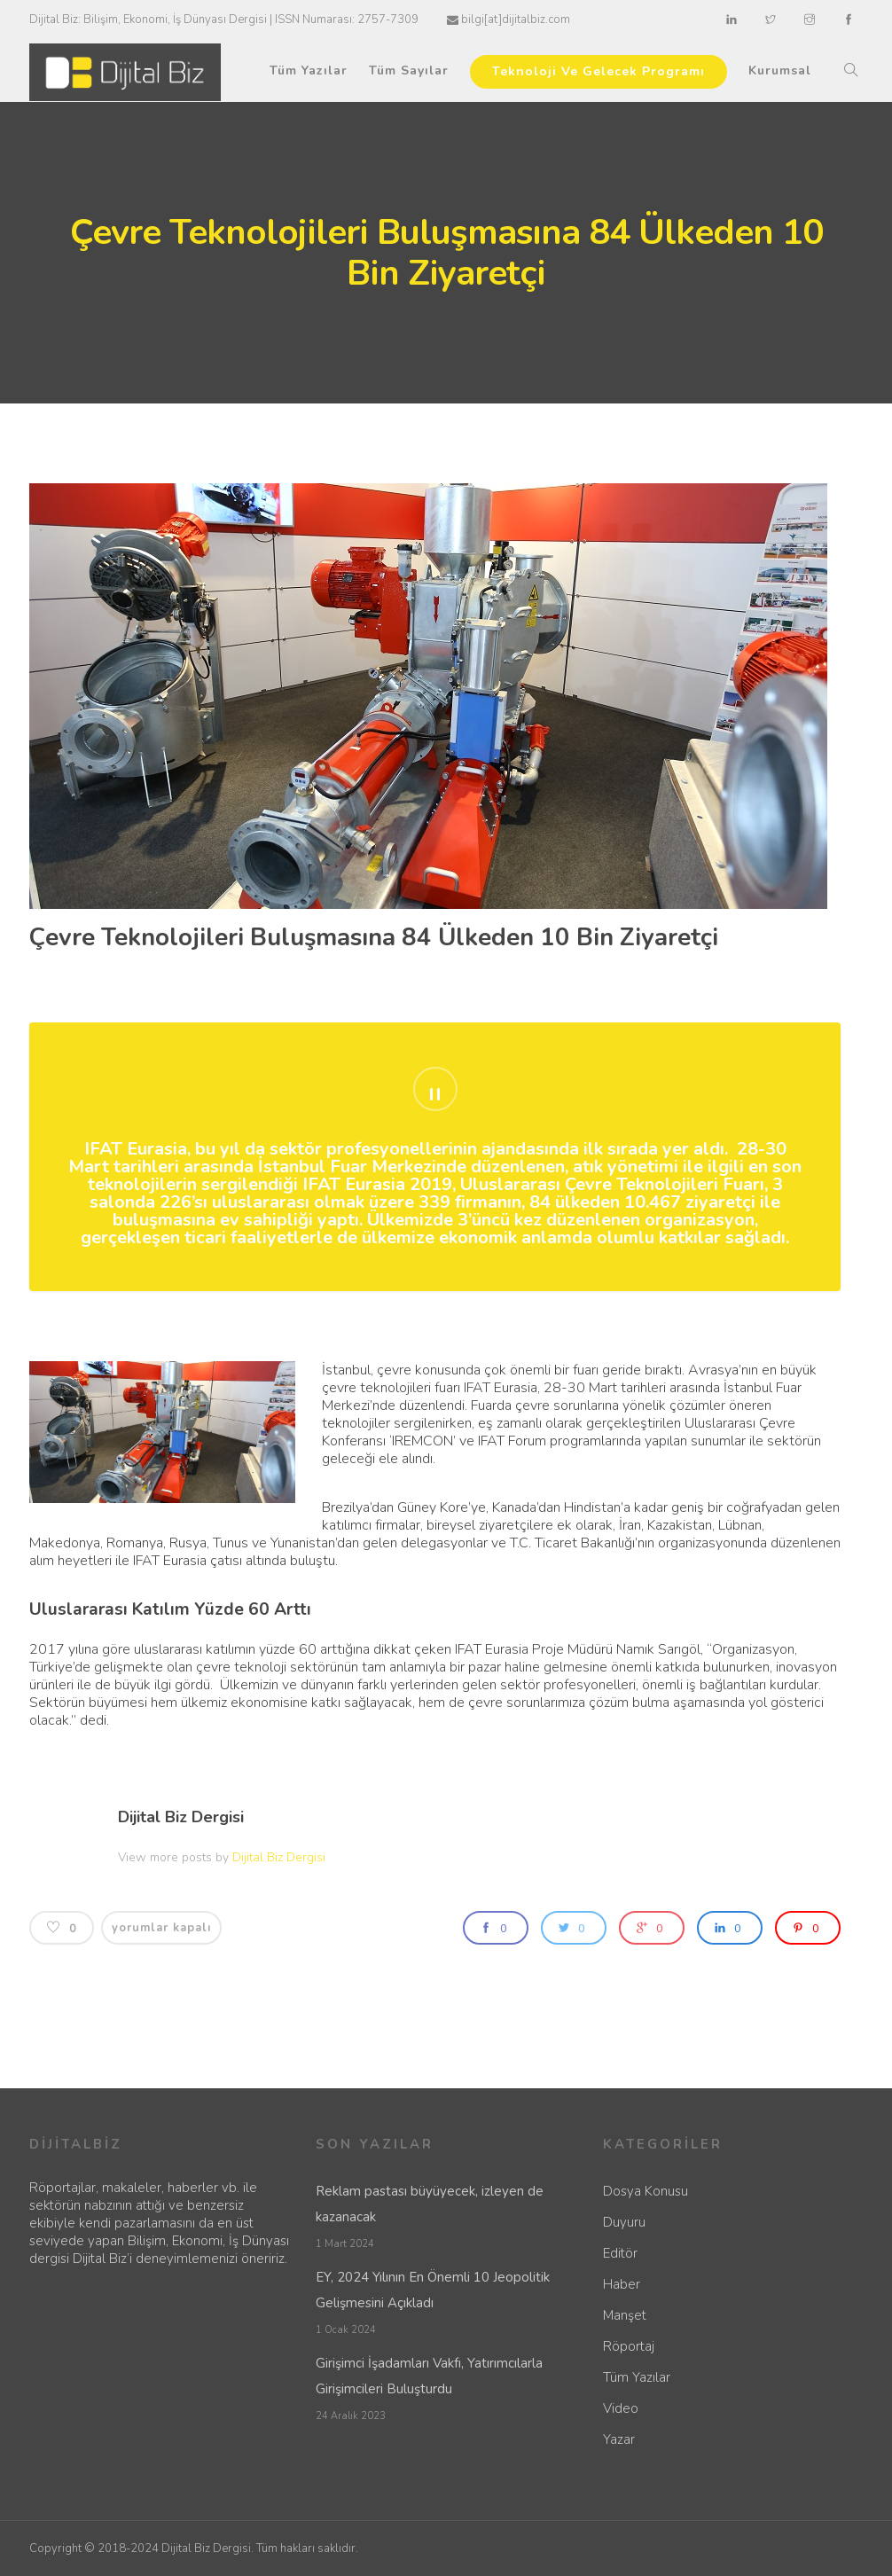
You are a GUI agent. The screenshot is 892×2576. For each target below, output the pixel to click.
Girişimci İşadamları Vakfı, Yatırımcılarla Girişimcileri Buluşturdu (429, 2376)
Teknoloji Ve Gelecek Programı (598, 71)
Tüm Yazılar (309, 70)
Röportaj (628, 2346)
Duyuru (624, 2222)
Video (620, 2408)
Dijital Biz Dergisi (181, 1817)
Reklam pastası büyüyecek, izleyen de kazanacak (430, 2204)
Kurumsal (779, 70)
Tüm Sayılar (409, 70)
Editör (620, 2253)
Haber (621, 2284)
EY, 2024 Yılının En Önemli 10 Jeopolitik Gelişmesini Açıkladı (433, 2290)
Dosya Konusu (645, 2191)
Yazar (619, 2439)
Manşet (624, 2315)
